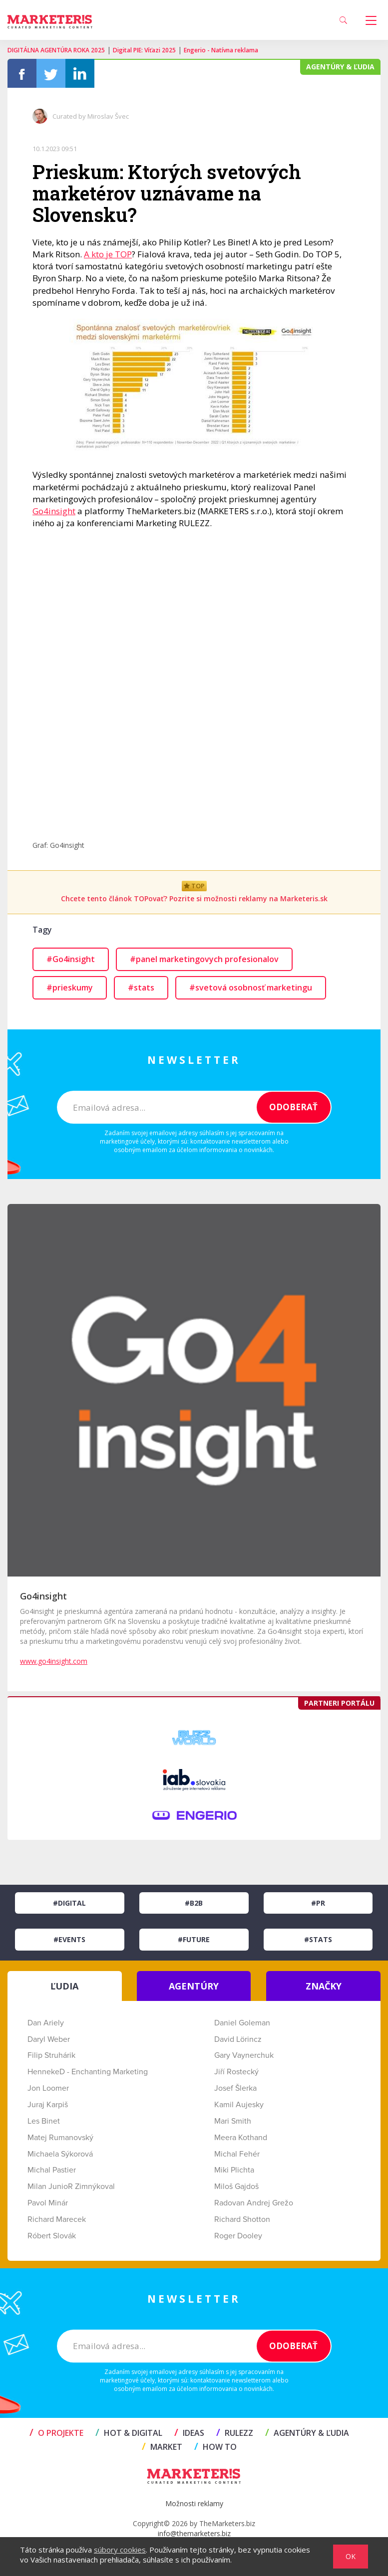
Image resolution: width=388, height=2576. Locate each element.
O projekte (56, 2432)
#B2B (194, 1903)
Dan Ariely (45, 2023)
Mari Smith (232, 2121)
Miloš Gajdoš (236, 2186)
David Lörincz (238, 2039)
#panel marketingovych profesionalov (204, 959)
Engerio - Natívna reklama (221, 50)
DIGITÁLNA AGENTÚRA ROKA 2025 (56, 50)
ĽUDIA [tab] (64, 1986)
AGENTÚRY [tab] (194, 1986)
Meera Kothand (240, 2138)
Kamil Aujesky (239, 2105)
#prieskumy (69, 987)
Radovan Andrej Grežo (253, 2203)
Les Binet (43, 2121)
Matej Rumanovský (60, 2138)
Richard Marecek (56, 2219)
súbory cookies (120, 2550)
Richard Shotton (242, 2219)
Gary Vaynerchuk (244, 2055)
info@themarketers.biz (194, 2533)
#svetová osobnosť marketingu (250, 987)
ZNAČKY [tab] (324, 1986)
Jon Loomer (48, 2088)
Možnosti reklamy (194, 2503)
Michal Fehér (237, 2154)
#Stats (318, 1939)
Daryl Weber (48, 2039)
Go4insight (53, 511)
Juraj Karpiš (47, 2105)
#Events (69, 1939)
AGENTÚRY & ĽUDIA (307, 2432)
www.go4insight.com (53, 1661)
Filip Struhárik (51, 2055)
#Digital (69, 1903)
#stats (141, 987)
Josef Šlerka (235, 2088)
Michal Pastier (51, 2170)
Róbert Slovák (51, 2236)
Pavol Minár (47, 2203)
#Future (194, 1939)
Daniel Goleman (242, 2023)
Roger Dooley (238, 2236)
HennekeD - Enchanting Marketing (87, 2072)
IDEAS (189, 2432)
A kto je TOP (108, 254)
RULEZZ (234, 2432)
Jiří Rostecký (236, 2072)
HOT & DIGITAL (128, 2432)
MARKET (162, 2446)
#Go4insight (70, 959)
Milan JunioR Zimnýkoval (71, 2186)
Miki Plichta (234, 2170)
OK (351, 2556)
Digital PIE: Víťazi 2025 (144, 50)
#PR (318, 1903)
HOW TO (215, 2446)
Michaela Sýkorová (60, 2154)
